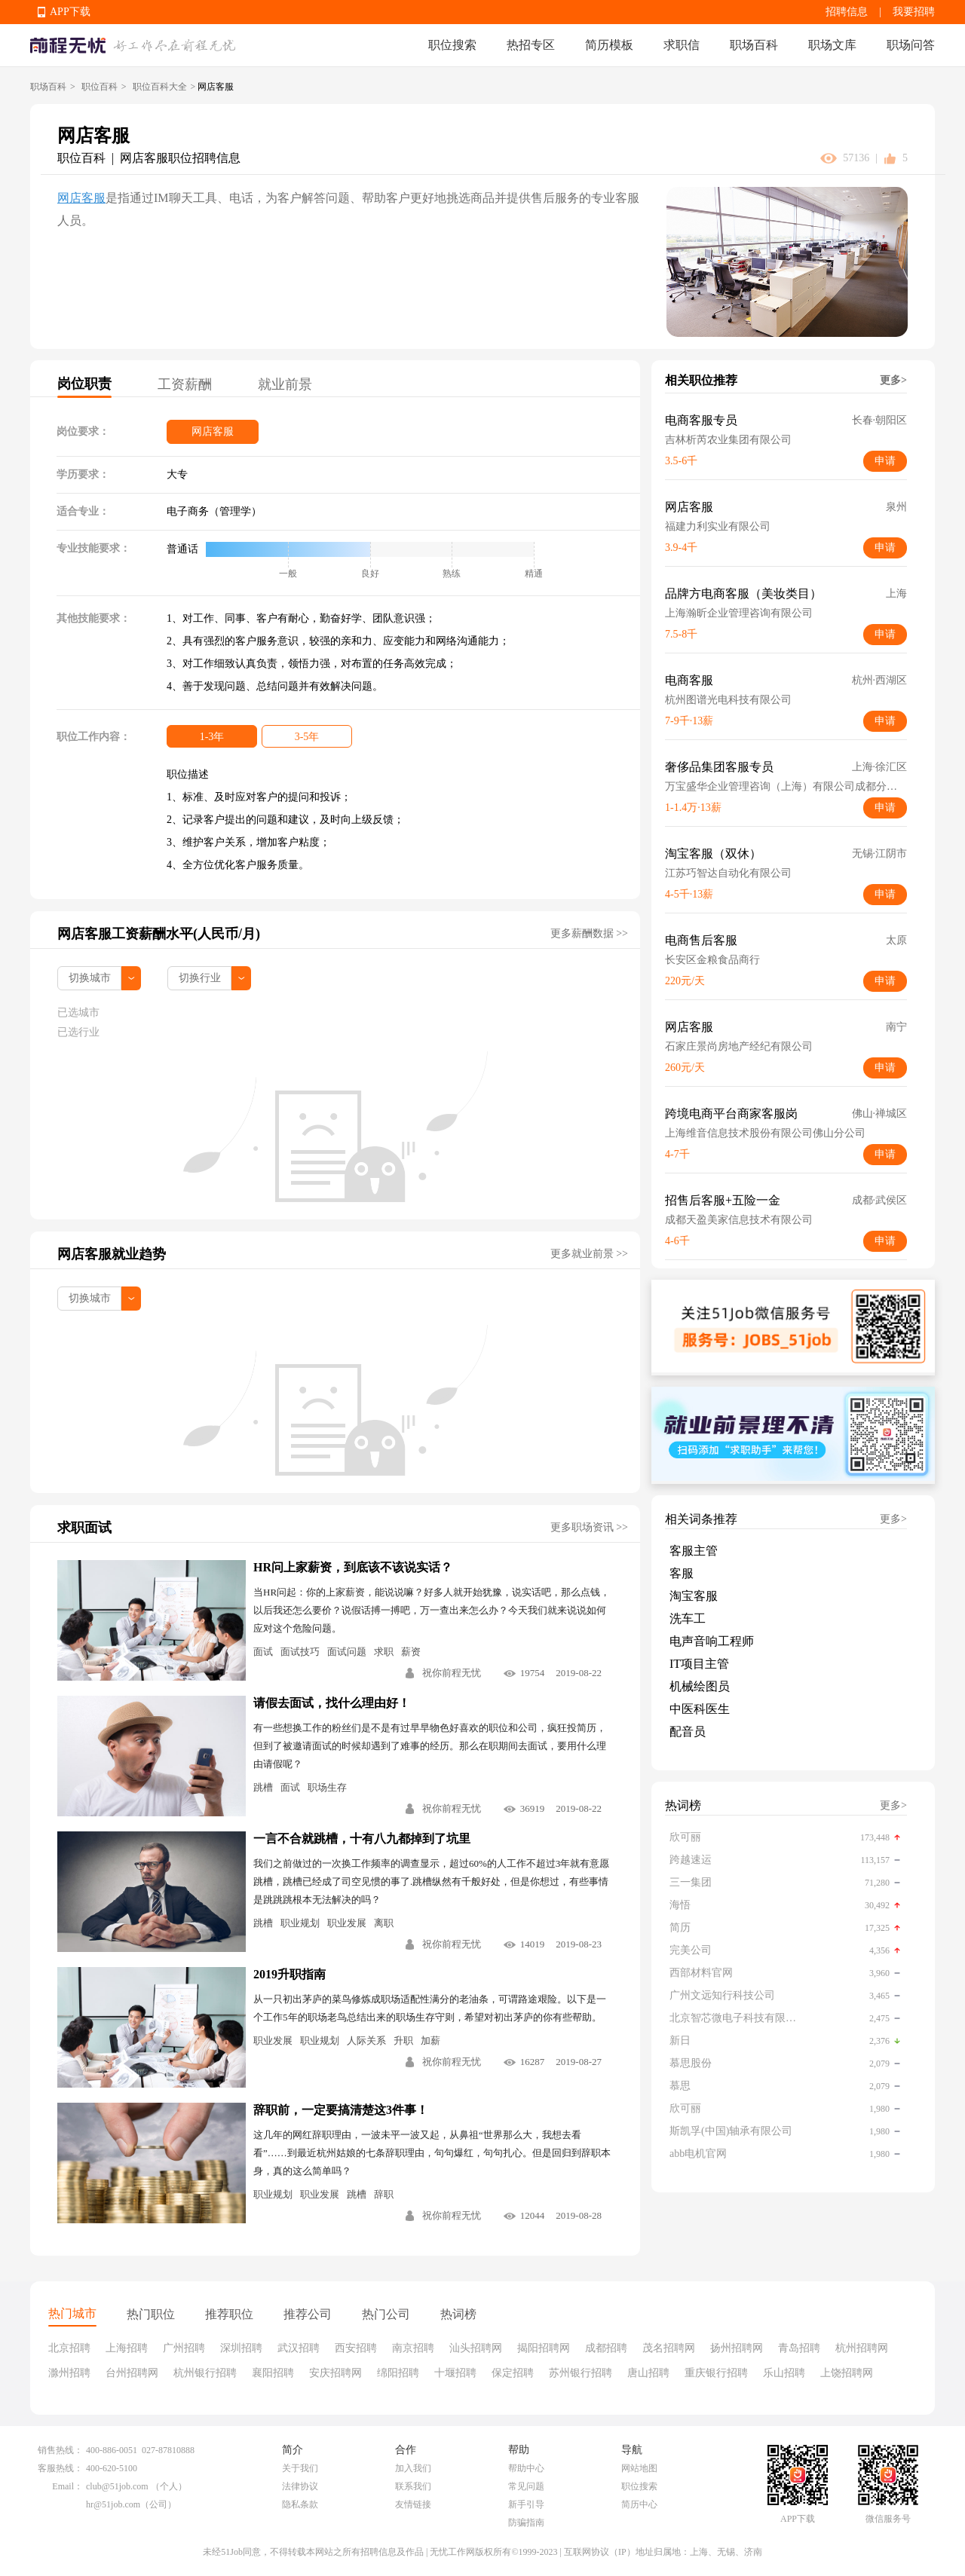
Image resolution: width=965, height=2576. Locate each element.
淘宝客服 (693, 1595)
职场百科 (754, 44)
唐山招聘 (648, 2373)
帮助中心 (526, 2468)
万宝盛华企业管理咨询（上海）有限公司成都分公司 (786, 786)
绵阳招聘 (398, 2373)
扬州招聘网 (736, 2348)
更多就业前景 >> (589, 1253)
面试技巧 (300, 1651)
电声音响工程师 (711, 1641)
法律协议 (300, 2486)
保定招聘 (513, 2373)
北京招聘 (69, 2348)
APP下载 (70, 11)
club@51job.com (117, 2486)
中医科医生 (699, 1709)
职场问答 (911, 44)
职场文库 (832, 44)
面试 (263, 1651)
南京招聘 (413, 2348)
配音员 (687, 1731)
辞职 (384, 2194)
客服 (681, 1573)
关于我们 (300, 2468)
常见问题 (526, 2486)
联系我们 (413, 2486)
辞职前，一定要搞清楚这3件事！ (340, 2109)
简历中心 (639, 2504)
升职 (403, 2040)
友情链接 (413, 2504)
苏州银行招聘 (580, 2373)
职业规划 (300, 1923)
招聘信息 (847, 11)
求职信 (681, 44)
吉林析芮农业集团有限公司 (728, 439)
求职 (384, 1651)
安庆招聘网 (335, 2373)
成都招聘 (606, 2348)
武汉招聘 (298, 2348)
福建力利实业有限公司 (717, 526)
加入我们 (413, 2468)
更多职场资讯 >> (589, 1527)
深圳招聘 (241, 2348)
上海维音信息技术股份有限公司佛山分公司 (765, 1133)
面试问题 (346, 1651)
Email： (67, 2486)
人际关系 (366, 2040)
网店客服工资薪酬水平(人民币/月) (158, 933)
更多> (893, 380)
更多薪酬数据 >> (589, 933)
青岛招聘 (799, 2348)
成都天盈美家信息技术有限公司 (739, 1219)
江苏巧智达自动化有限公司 (728, 873)
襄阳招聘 (273, 2373)
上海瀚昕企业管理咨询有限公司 (739, 613)
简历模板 (609, 44)
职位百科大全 (160, 86)
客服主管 (693, 1550)
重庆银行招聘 (716, 2373)
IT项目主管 (699, 1663)
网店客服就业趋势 (111, 1254)
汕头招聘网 (475, 2348)
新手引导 (526, 2504)
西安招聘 (356, 2348)
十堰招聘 (455, 2373)
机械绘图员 (699, 1686)
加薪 (430, 2040)
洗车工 (687, 1618)
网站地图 (639, 2468)
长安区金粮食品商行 (712, 959)
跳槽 (263, 1787)
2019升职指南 (289, 1974)
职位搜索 (452, 44)
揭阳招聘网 (543, 2348)
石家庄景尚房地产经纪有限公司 (739, 1046)
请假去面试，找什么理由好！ (331, 1702)
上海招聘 (127, 2348)
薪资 (411, 1651)
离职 (384, 1923)
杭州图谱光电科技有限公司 (728, 699)
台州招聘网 (132, 2373)
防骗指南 (526, 2522)
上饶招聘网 (846, 2373)
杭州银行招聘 (205, 2373)
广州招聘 (184, 2348)
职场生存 (327, 1787)
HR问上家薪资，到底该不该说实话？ (352, 1567)
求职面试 (84, 1527)
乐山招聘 (784, 2373)
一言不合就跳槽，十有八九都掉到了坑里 (361, 1838)
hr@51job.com (113, 2504)
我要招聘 (914, 11)
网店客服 (81, 197)
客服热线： (60, 2468)
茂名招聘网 (668, 2348)
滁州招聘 (69, 2373)
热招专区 (531, 44)
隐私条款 (300, 2504)
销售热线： (60, 2450)
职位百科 (99, 86)
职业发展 (346, 1923)
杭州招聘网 (861, 2348)
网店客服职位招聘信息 (180, 157)
